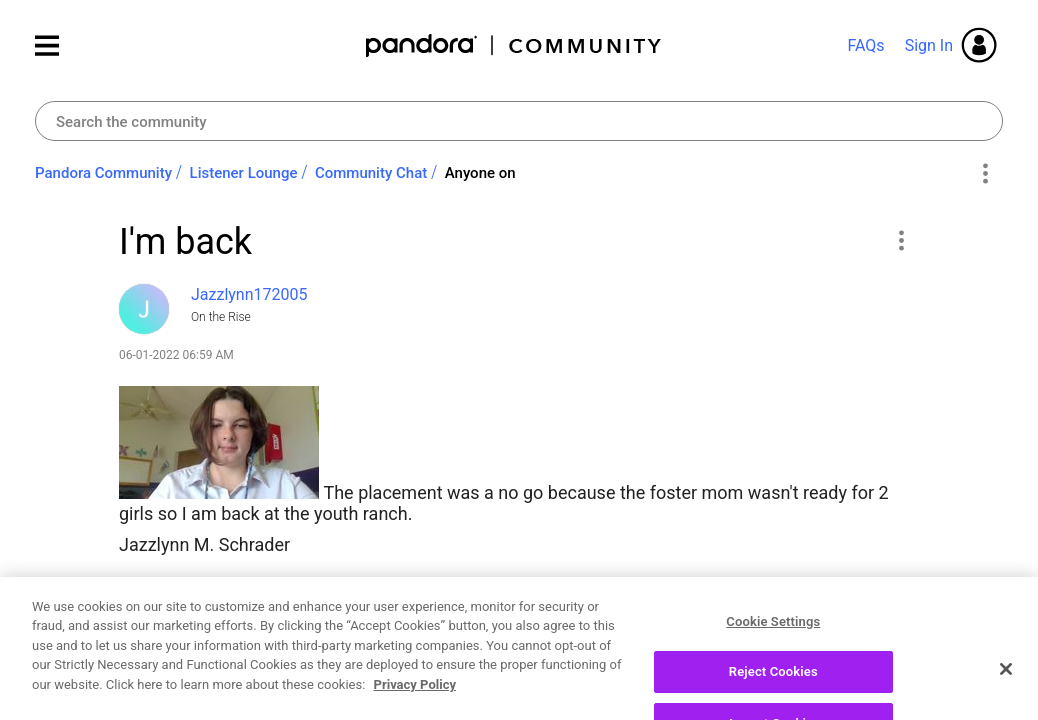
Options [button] (984, 174)
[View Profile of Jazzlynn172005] (249, 294)
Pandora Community (514, 45)
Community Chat (371, 173)
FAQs (865, 45)
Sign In (929, 45)
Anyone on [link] (480, 173)
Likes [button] (153, 619)
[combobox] (519, 121)
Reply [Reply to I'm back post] (848, 616)
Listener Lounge (244, 173)
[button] (900, 240)
